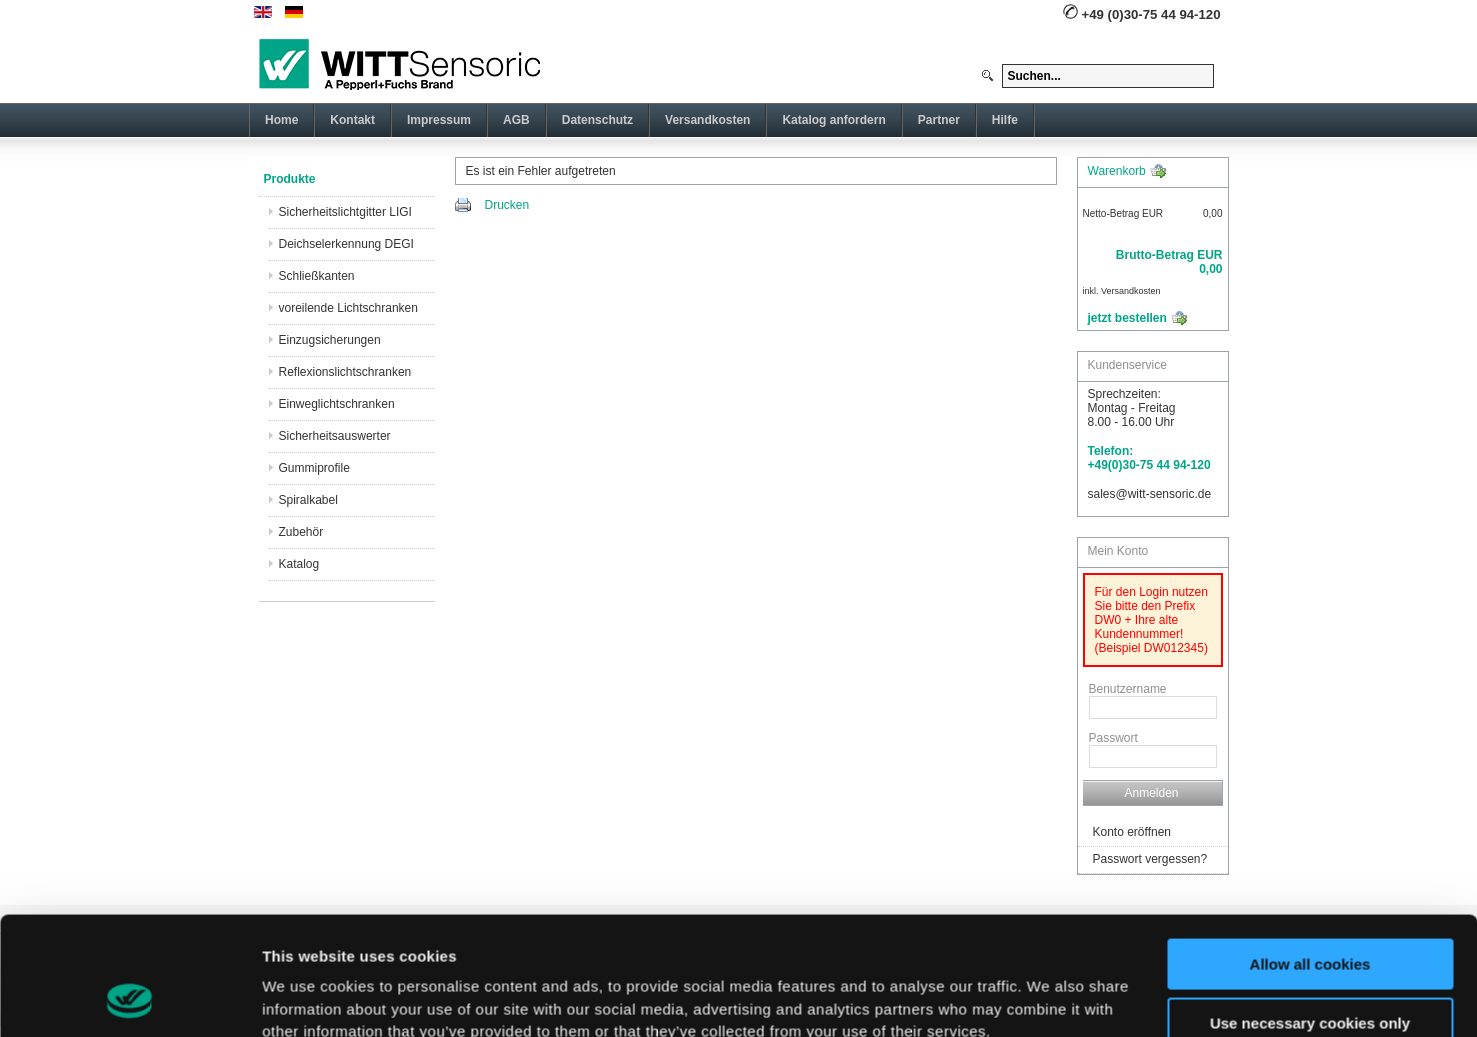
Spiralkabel (308, 500)
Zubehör (301, 532)
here (712, 942)
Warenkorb (1117, 171)
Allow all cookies (1310, 853)
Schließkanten (317, 276)
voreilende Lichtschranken (348, 308)
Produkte (290, 179)
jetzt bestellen (1127, 318)
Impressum (439, 120)
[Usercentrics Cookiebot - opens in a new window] (129, 998)
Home (281, 120)
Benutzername (1128, 689)
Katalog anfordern (833, 120)
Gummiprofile (314, 468)
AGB (516, 120)
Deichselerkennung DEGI (346, 244)
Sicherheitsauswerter (335, 436)
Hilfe (1005, 120)
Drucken (507, 205)
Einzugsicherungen (330, 340)
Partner (939, 120)
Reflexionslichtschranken (345, 372)
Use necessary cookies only (1310, 911)
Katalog (299, 564)
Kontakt (352, 120)
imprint (835, 942)
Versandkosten (707, 120)
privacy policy (590, 942)
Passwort (1113, 738)
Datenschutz (597, 120)
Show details (308, 997)
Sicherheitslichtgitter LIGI (345, 212)
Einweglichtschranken (337, 404)
